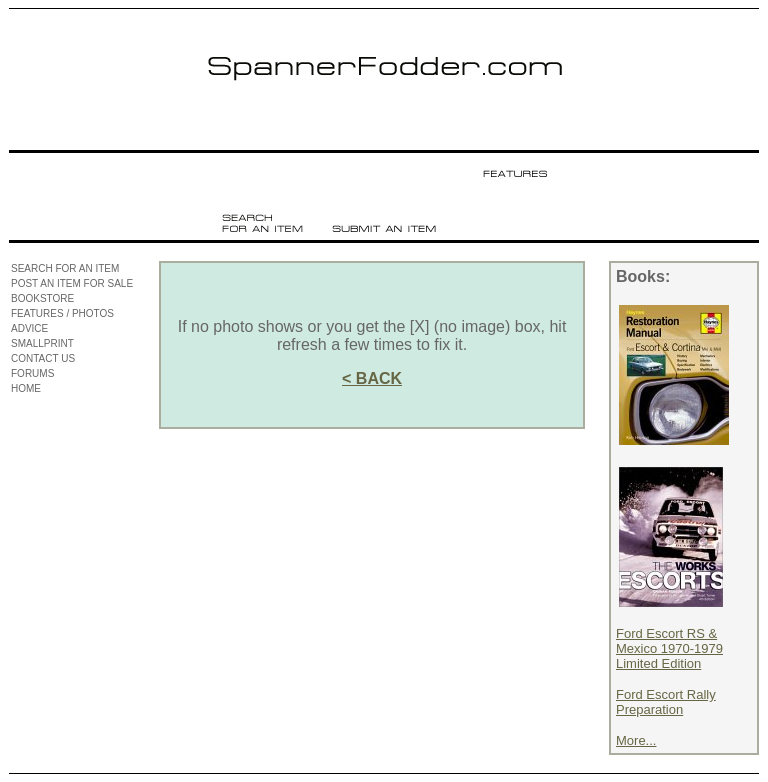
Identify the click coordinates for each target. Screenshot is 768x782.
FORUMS (32, 373)
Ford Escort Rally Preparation (666, 702)
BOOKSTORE (42, 298)
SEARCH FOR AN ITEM (65, 268)
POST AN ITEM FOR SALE (72, 283)
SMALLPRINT (42, 343)
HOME (26, 388)
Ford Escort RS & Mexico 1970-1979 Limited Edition (669, 648)
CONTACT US (43, 358)
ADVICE (29, 328)
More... (636, 740)
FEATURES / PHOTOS (62, 313)
